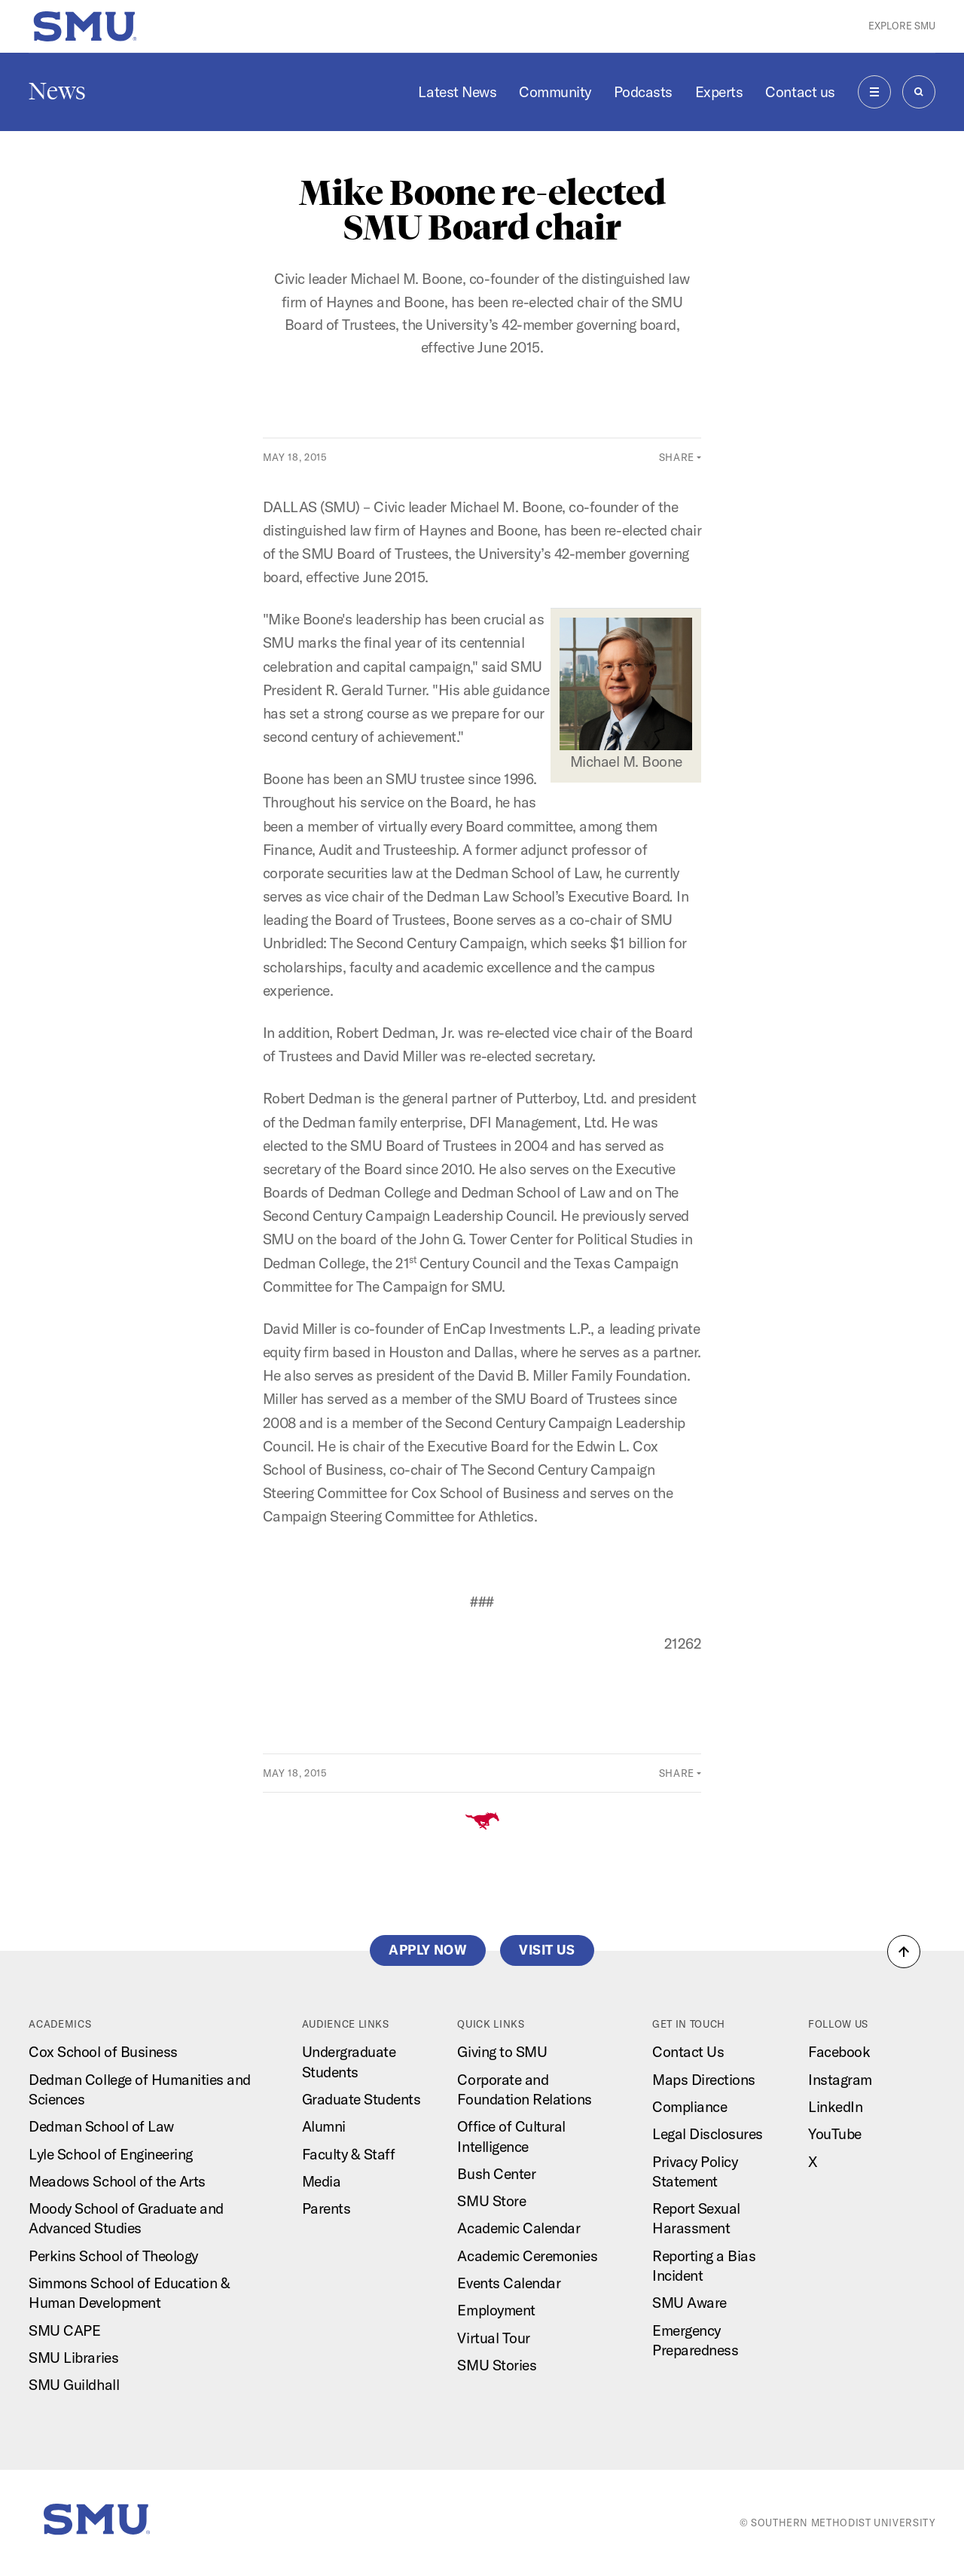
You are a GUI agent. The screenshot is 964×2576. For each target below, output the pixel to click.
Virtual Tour (493, 2338)
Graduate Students (361, 2099)
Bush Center (496, 2174)
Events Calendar (508, 2283)
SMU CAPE (64, 2330)
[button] (903, 1951)
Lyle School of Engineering (110, 2154)
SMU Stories (496, 2365)
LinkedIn (835, 2107)
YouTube (835, 2134)
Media (321, 2181)
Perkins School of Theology (113, 2256)
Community (555, 92)
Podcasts (643, 92)
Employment (496, 2310)
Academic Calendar (518, 2228)
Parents (326, 2208)
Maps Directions (703, 2080)
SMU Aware (689, 2303)
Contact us (799, 92)
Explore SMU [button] (901, 26)
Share (676, 457)
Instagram (840, 2080)
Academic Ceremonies (527, 2256)
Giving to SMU (502, 2052)
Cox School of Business (103, 2052)
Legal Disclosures (707, 2134)
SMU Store (491, 2201)
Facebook (839, 2052)
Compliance (689, 2107)
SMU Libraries (73, 2358)
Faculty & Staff (348, 2154)
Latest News (457, 92)
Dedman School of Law (101, 2126)
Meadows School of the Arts (117, 2181)
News (57, 91)
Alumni (324, 2126)
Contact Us (688, 2052)
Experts (719, 92)
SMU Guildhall (74, 2385)
